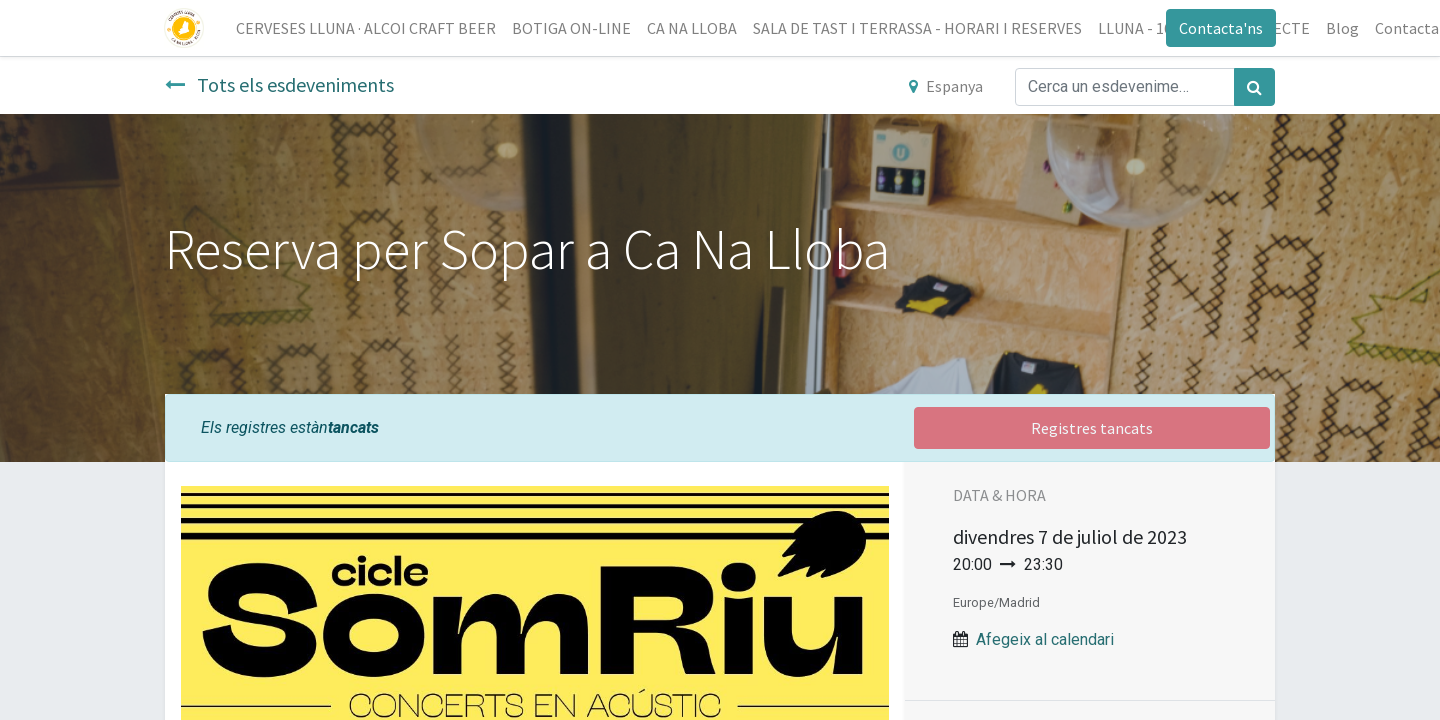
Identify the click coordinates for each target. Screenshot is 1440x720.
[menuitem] (367, 28)
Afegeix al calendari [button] (1045, 639)
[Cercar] (1254, 87)
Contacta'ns (1220, 28)
